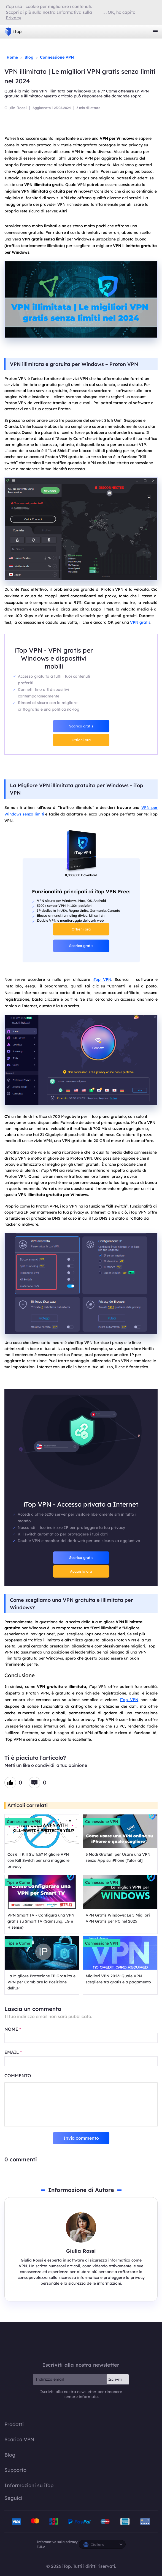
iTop (81, 2342)
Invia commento (81, 2138)
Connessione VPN (57, 57)
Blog (29, 57)
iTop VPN (13, 32)
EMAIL (13, 2052)
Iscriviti (115, 2379)
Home (12, 57)
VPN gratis (140, 622)
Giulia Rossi (15, 107)
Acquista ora (81, 1571)
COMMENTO (17, 2075)
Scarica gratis (81, 726)
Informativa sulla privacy (57, 2542)
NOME (12, 2029)
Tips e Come (18, 1882)
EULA (41, 2547)
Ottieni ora (81, 740)
